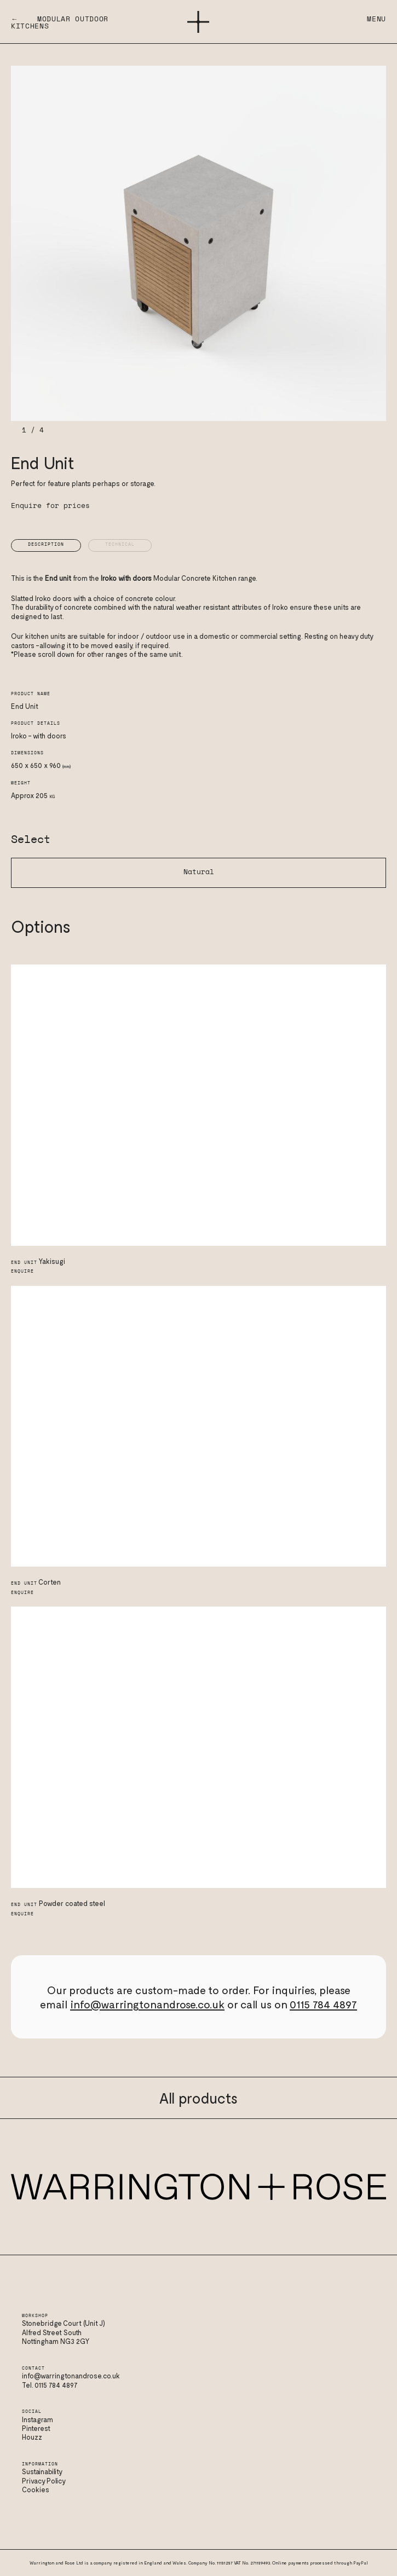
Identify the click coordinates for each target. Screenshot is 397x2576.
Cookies (35, 2489)
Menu (376, 19)
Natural (198, 872)
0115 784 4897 (323, 2004)
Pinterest (36, 2428)
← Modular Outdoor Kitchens (59, 23)
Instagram (37, 2419)
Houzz (32, 2437)
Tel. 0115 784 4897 (50, 2385)
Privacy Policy (44, 2480)
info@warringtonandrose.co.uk (147, 2004)
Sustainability (42, 2471)
